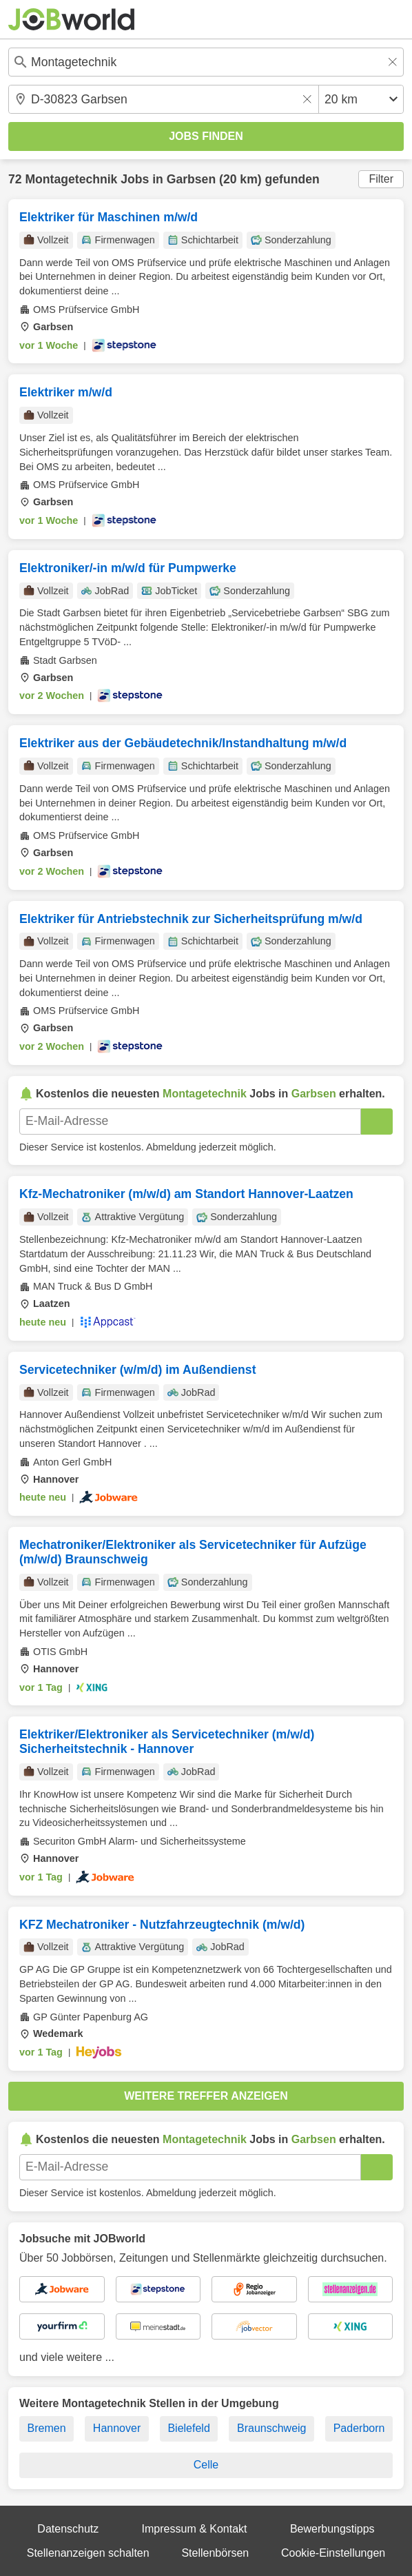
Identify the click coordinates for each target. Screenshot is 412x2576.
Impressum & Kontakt (194, 2529)
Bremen (47, 2428)
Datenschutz (68, 2529)
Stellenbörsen (215, 2553)
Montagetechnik (71, 179)
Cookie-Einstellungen (333, 2553)
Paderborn (359, 2428)
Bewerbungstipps (332, 2529)
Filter (381, 179)
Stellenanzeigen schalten (88, 2553)
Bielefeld (188, 2428)
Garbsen (191, 179)
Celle (206, 2465)
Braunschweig (272, 2428)
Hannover (117, 2428)
